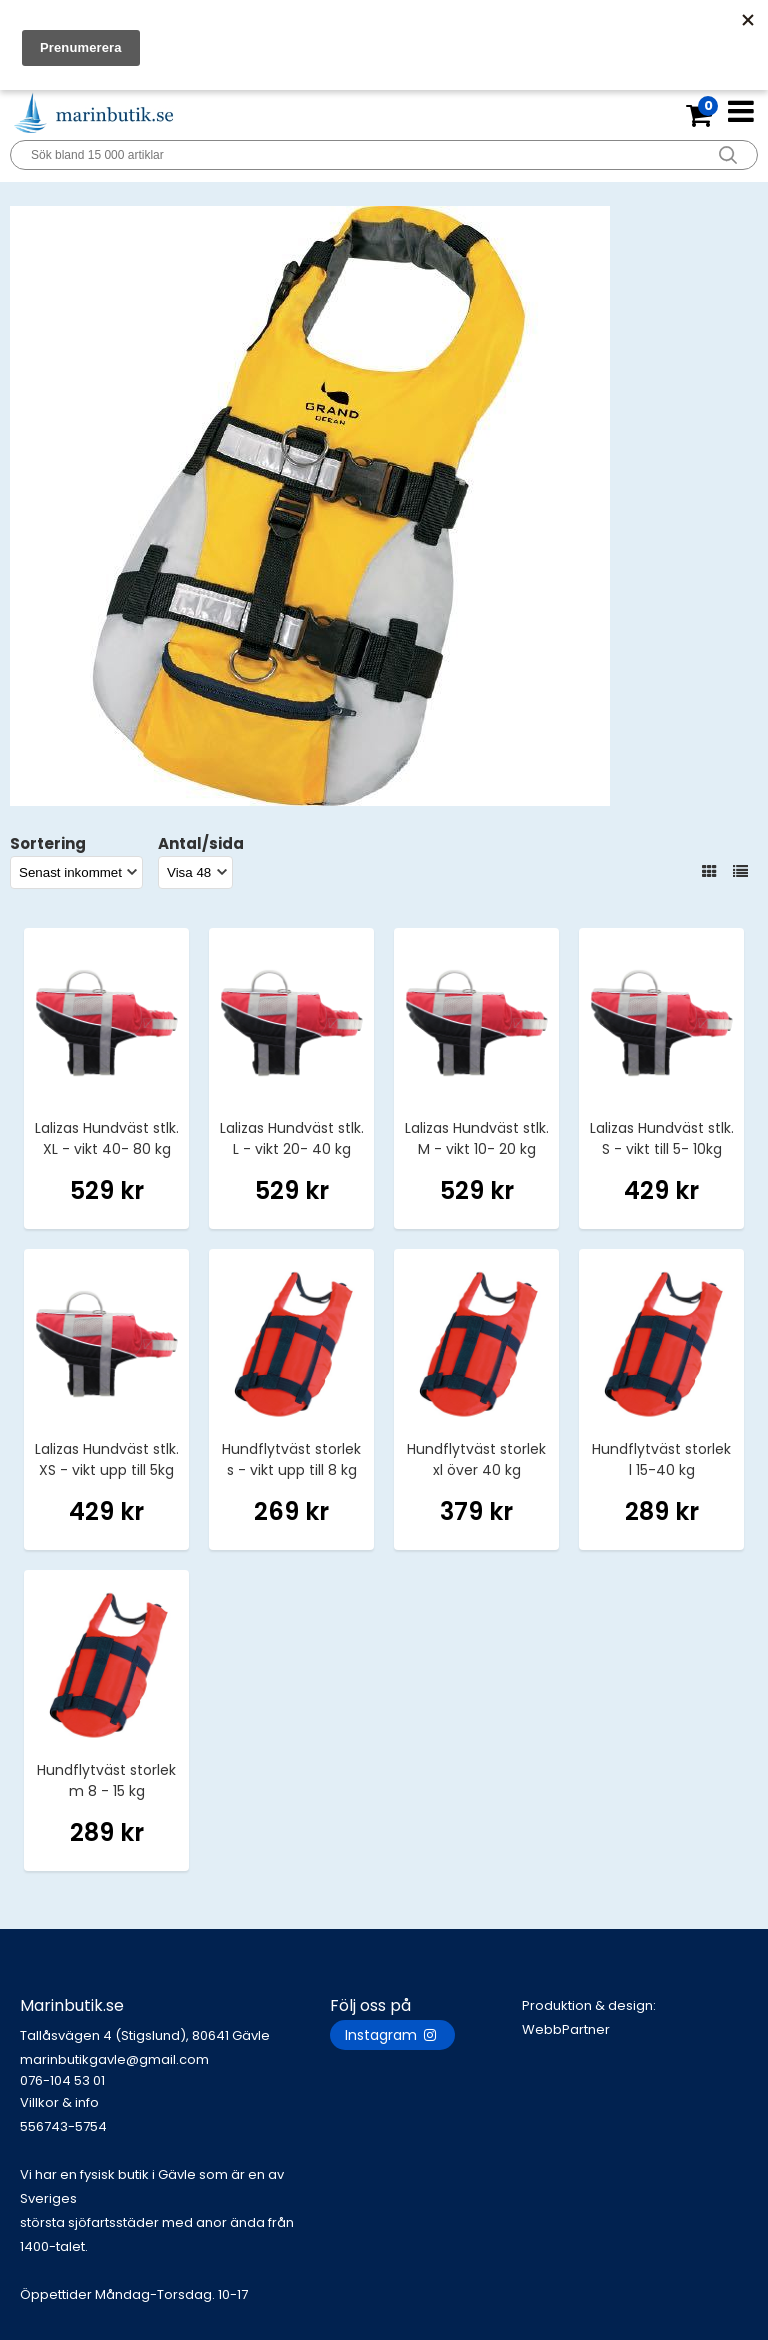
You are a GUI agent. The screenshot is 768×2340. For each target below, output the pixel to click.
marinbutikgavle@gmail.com (175, 2070)
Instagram (392, 2035)
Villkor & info (59, 2102)
